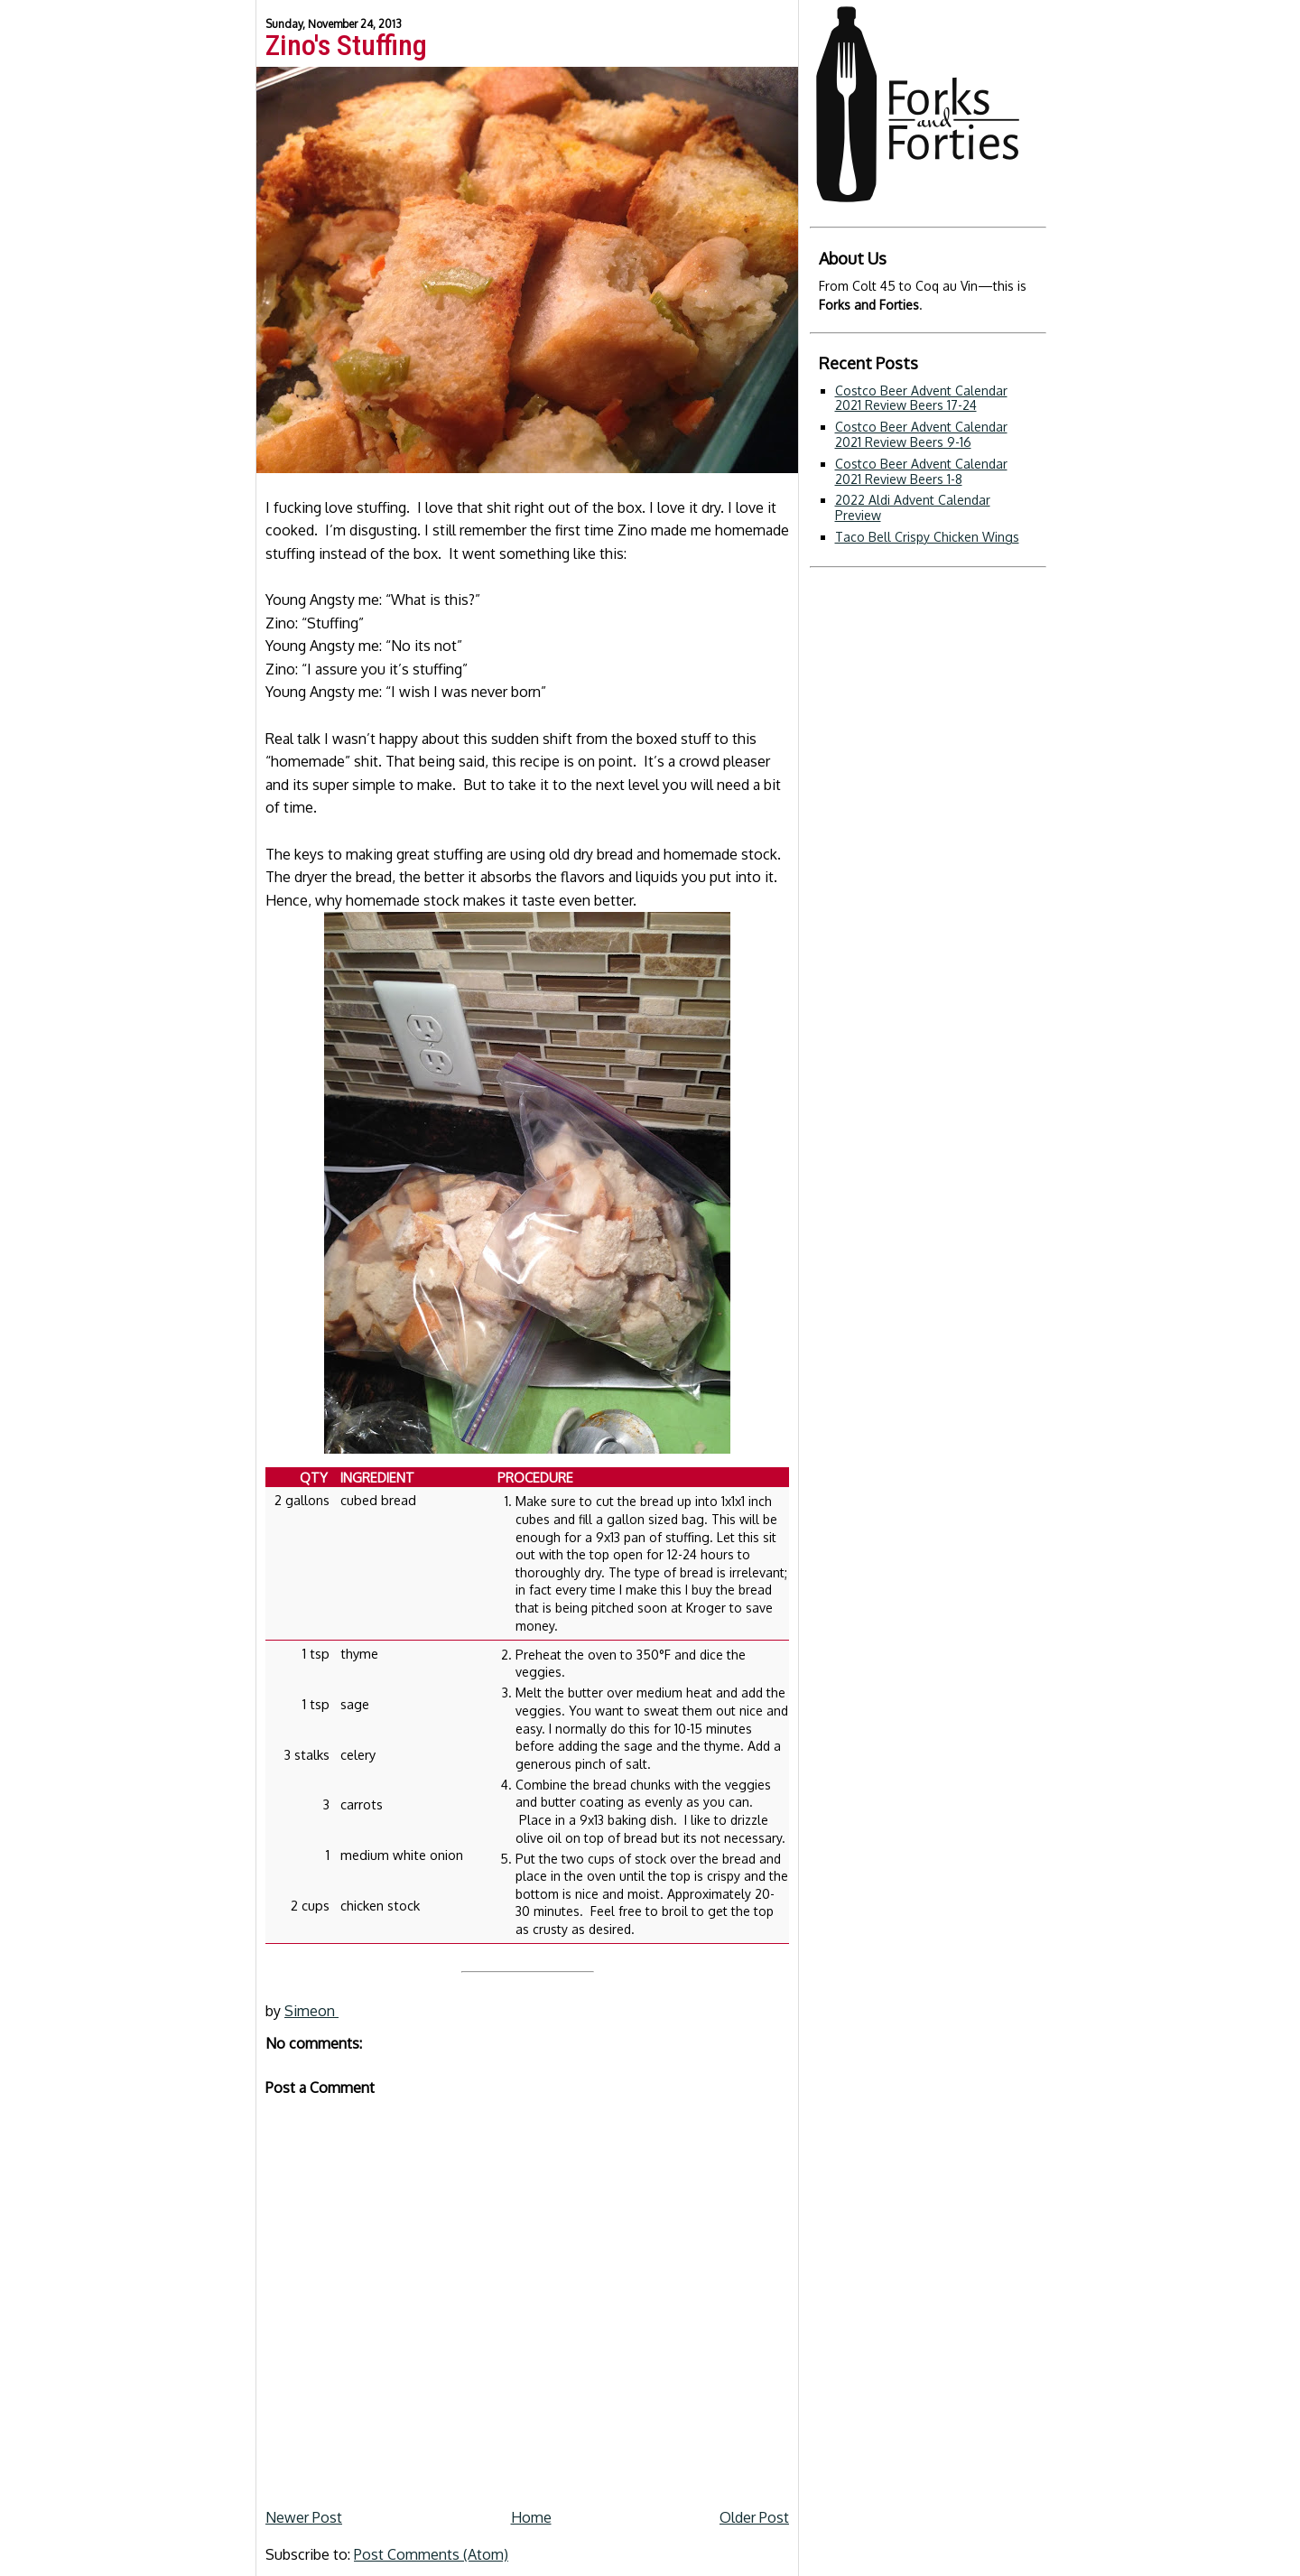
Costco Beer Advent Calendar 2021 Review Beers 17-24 (921, 398)
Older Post (754, 2517)
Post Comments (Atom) (431, 2554)
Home (531, 2517)
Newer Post (303, 2517)
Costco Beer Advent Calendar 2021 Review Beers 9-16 (921, 434)
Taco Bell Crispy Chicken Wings (927, 536)
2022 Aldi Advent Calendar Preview (912, 507)
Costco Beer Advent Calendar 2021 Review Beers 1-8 (921, 471)
